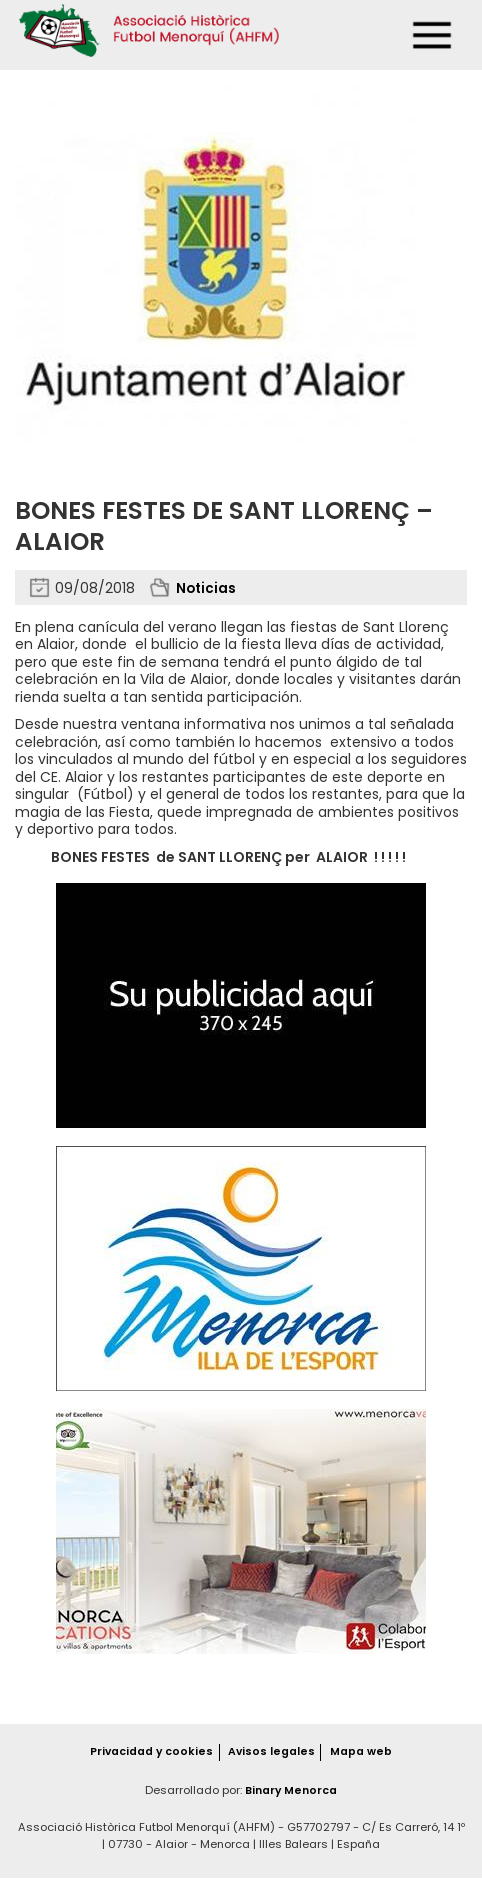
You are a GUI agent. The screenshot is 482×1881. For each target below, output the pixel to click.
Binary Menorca (291, 1793)
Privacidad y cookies (150, 1754)
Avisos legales (273, 1754)
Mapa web (363, 1754)
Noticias (207, 588)
